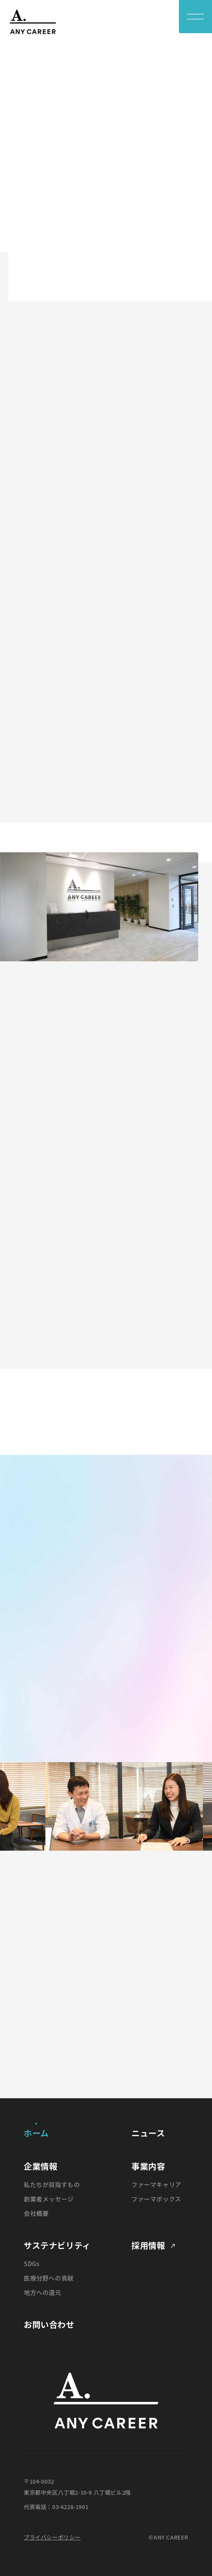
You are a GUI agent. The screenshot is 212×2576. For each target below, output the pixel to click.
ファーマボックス (156, 2199)
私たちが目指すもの (52, 2184)
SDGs (31, 2263)
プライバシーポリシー (52, 2537)
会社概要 (36, 2213)
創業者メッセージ (49, 2199)
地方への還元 (42, 2292)
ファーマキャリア (156, 2184)
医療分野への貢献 (49, 2278)
